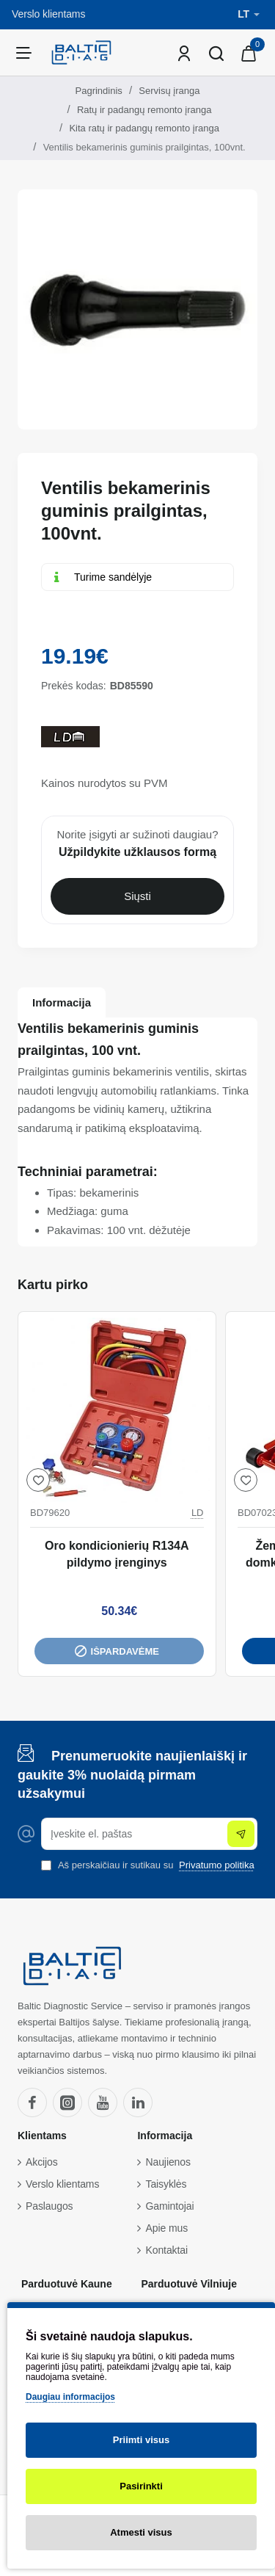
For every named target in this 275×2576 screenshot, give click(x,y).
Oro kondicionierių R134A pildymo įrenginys (116, 1553)
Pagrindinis (99, 90)
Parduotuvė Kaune (66, 2284)
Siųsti (137, 896)
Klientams (42, 2135)
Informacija (61, 1002)
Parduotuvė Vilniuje (188, 2284)
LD (197, 1512)
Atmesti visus (141, 2532)
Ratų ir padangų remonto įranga (144, 109)
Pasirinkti (141, 2486)
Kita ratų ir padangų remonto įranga (144, 128)
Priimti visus (141, 2439)
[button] (38, 1480)
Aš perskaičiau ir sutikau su (149, 1865)
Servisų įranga (169, 90)
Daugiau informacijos (70, 2397)
